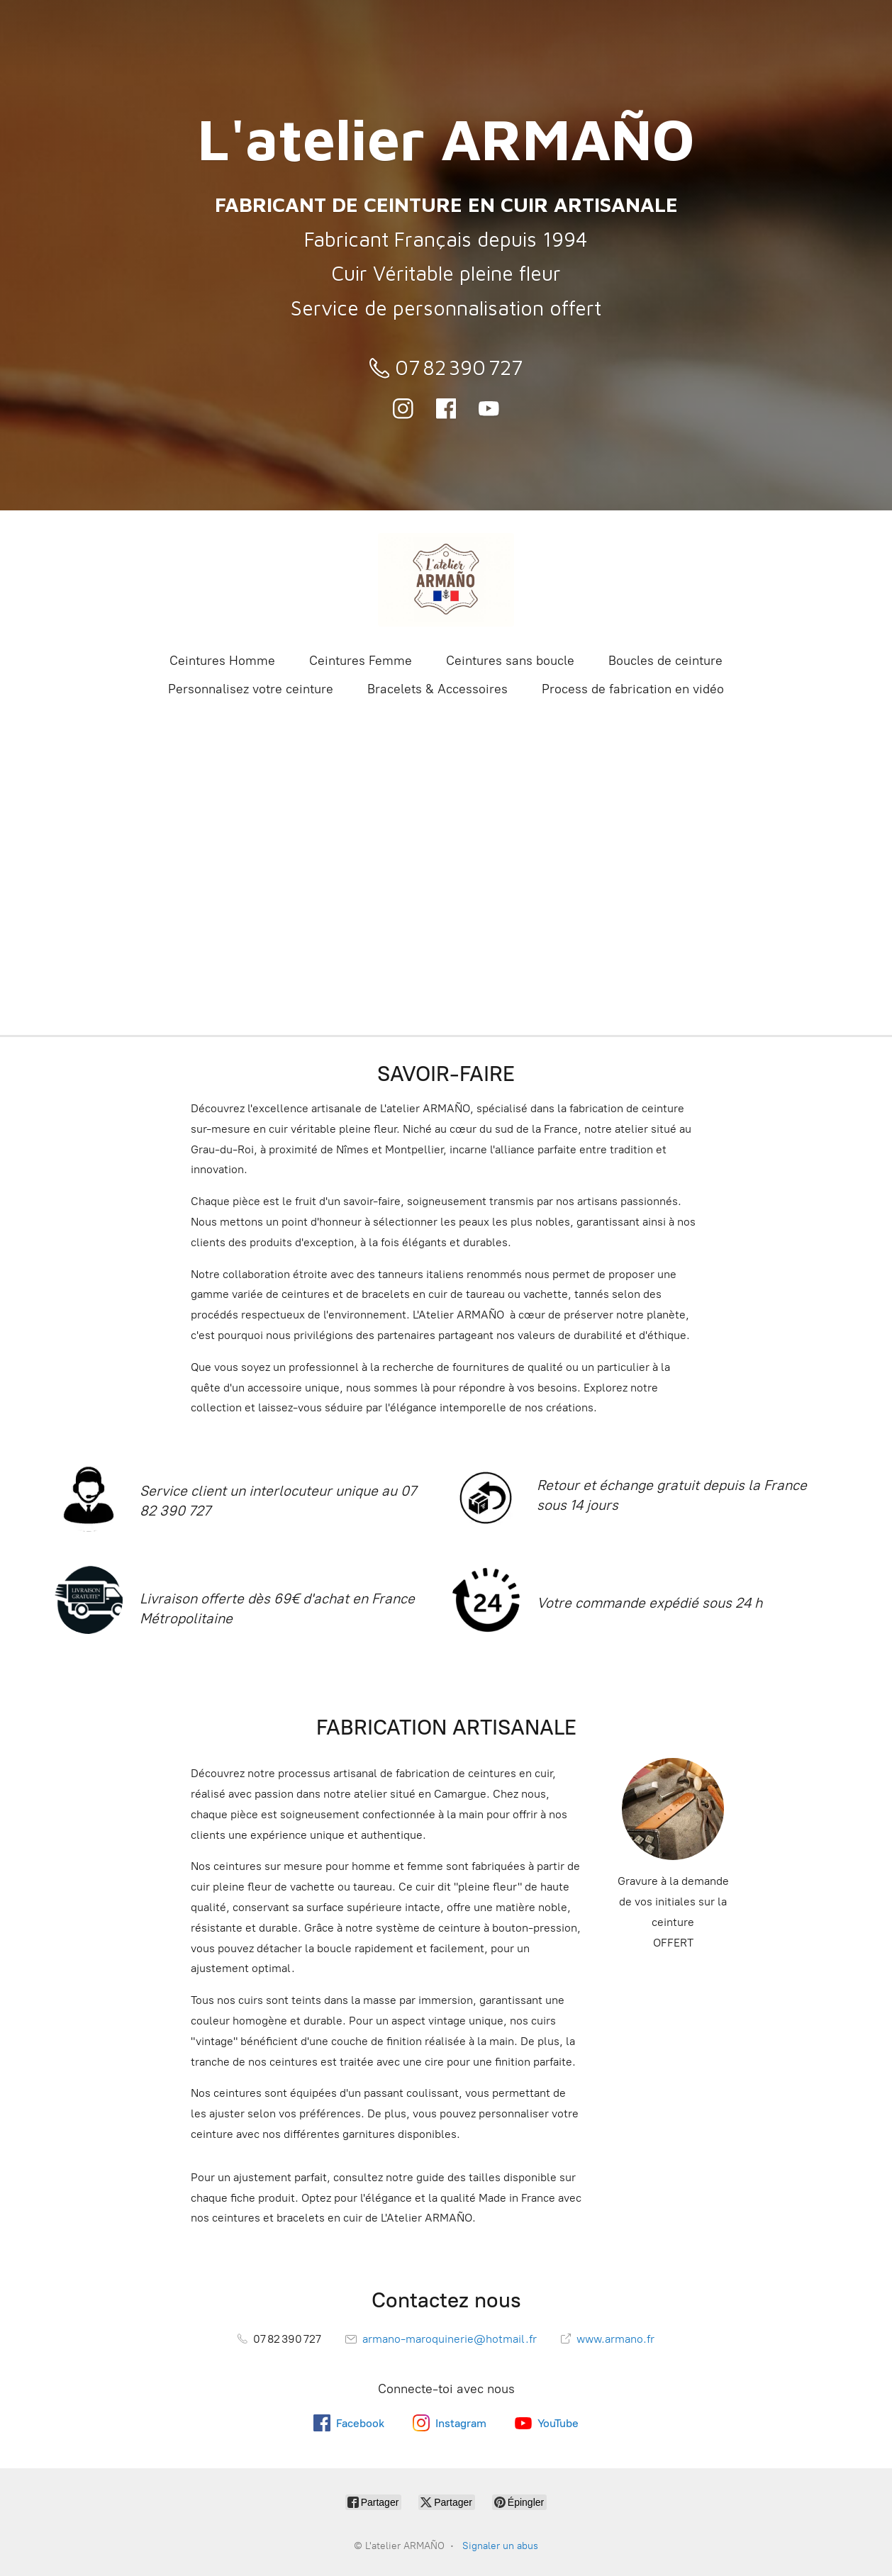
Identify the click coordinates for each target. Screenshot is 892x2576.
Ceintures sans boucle (510, 660)
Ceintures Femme (360, 660)
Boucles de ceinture (665, 660)
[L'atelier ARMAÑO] (446, 580)
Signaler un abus (500, 2546)
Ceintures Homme (222, 660)
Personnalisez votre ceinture (250, 689)
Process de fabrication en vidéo (633, 689)
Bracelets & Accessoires (437, 689)
